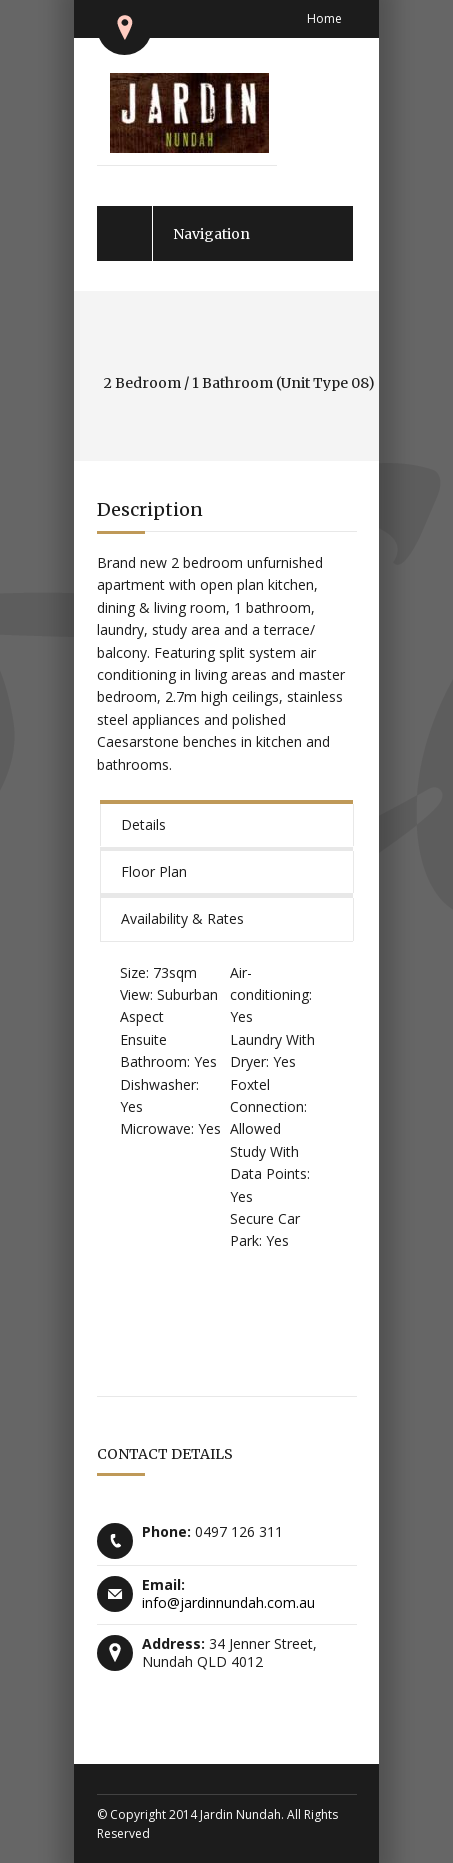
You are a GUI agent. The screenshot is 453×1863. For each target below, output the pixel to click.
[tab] (227, 823)
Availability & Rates (182, 918)
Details (143, 824)
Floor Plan (154, 871)
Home (324, 18)
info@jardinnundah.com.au (228, 1602)
